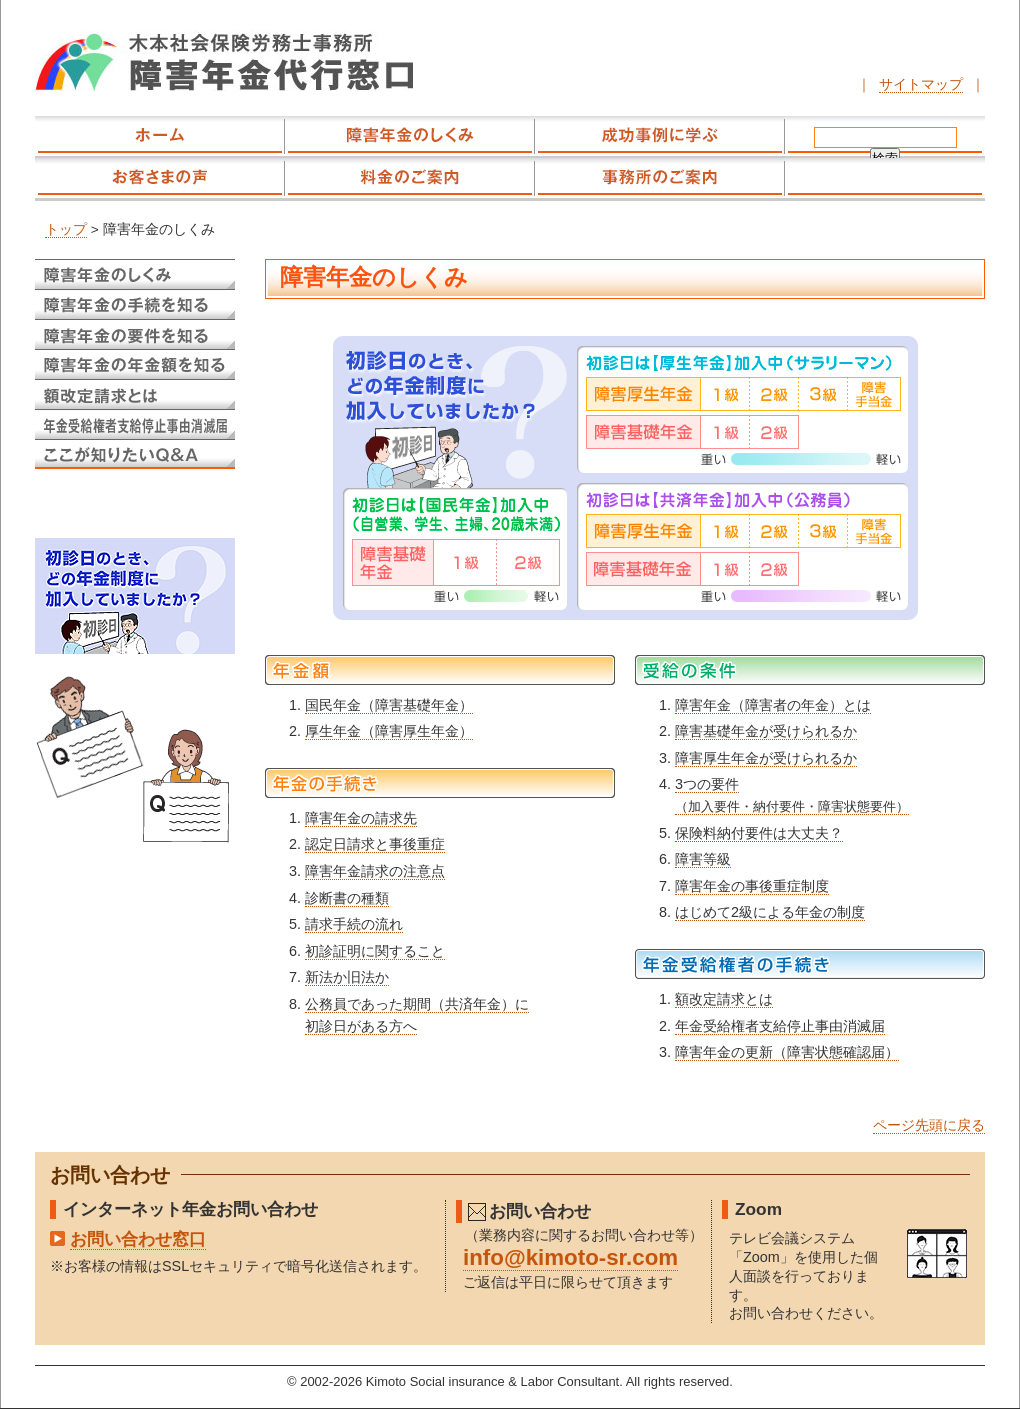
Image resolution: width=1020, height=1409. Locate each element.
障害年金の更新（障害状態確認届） (787, 1052)
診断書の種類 (347, 898)
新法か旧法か (347, 977)
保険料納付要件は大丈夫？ (759, 833)
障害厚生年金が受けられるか (766, 758)
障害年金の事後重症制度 (752, 886)
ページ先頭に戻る (929, 1125)
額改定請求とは (724, 999)
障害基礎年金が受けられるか (766, 731)
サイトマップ (921, 84)
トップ (66, 229)
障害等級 (703, 859)
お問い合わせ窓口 (138, 1239)
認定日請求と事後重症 (375, 844)
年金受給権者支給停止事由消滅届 (780, 1026)
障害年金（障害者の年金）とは (773, 705)
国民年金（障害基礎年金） (389, 705)
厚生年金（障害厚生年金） (389, 731)
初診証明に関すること (375, 951)
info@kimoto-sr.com (570, 1257)
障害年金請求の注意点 (375, 871)
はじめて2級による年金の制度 (770, 912)
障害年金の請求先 (361, 818)
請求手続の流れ (354, 924)
